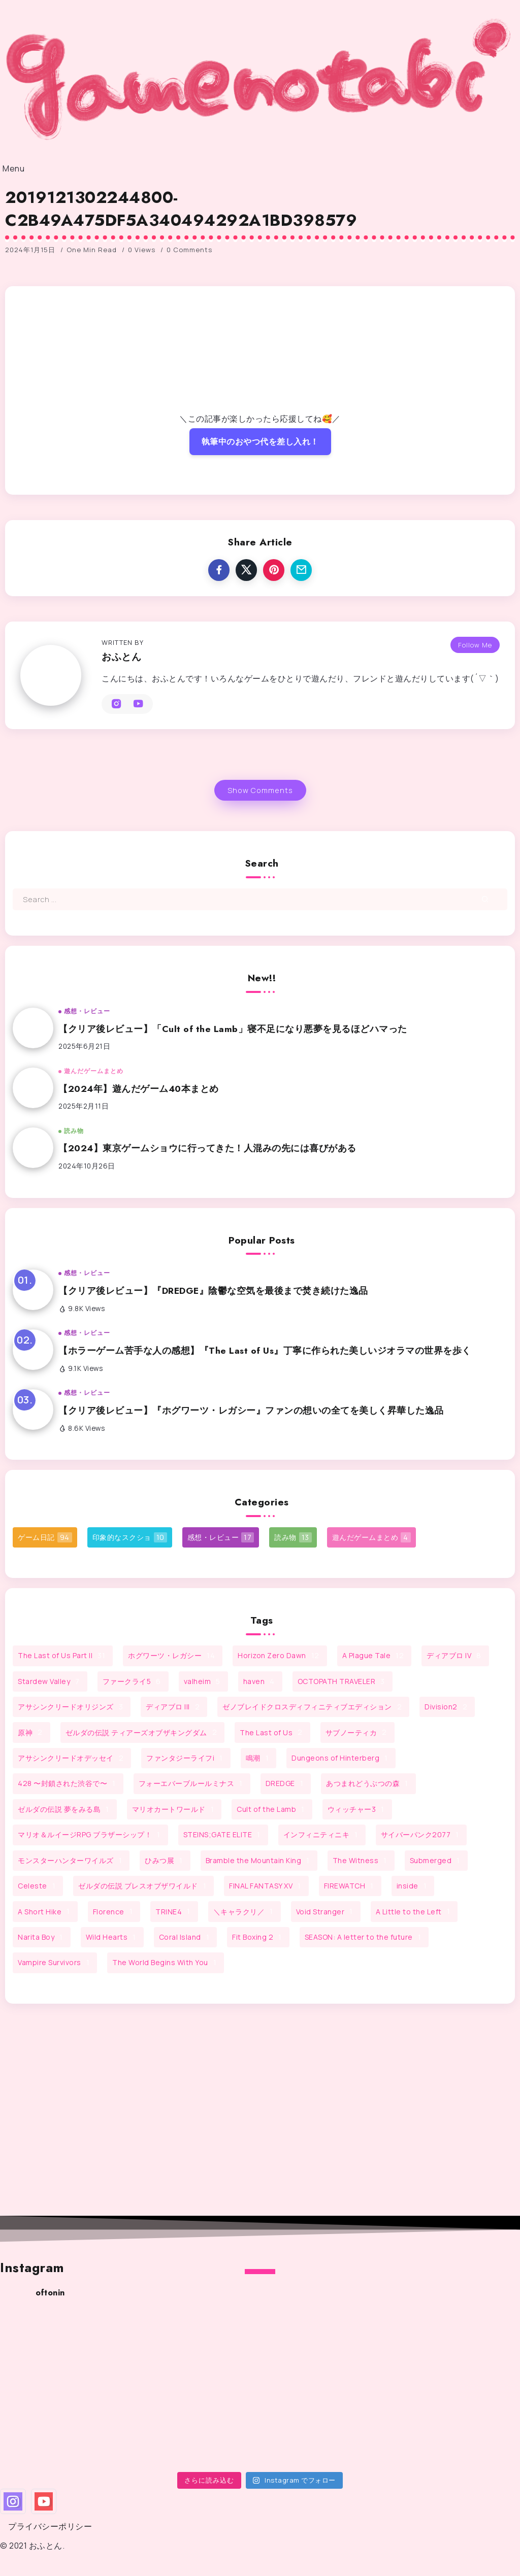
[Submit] (485, 899)
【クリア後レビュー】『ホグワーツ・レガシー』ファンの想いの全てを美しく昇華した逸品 (251, 1410)
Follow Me (475, 644)
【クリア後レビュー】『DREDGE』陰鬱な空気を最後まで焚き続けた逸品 (213, 1290)
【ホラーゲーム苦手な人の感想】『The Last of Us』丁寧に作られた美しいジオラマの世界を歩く (264, 1350)
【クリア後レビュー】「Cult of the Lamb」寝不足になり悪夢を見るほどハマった (232, 1029)
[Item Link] (33, 1028)
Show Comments (260, 790)
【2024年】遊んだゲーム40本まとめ (138, 1088)
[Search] (260, 899)
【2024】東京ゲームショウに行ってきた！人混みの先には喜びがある (207, 1148)
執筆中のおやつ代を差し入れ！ (260, 441)
